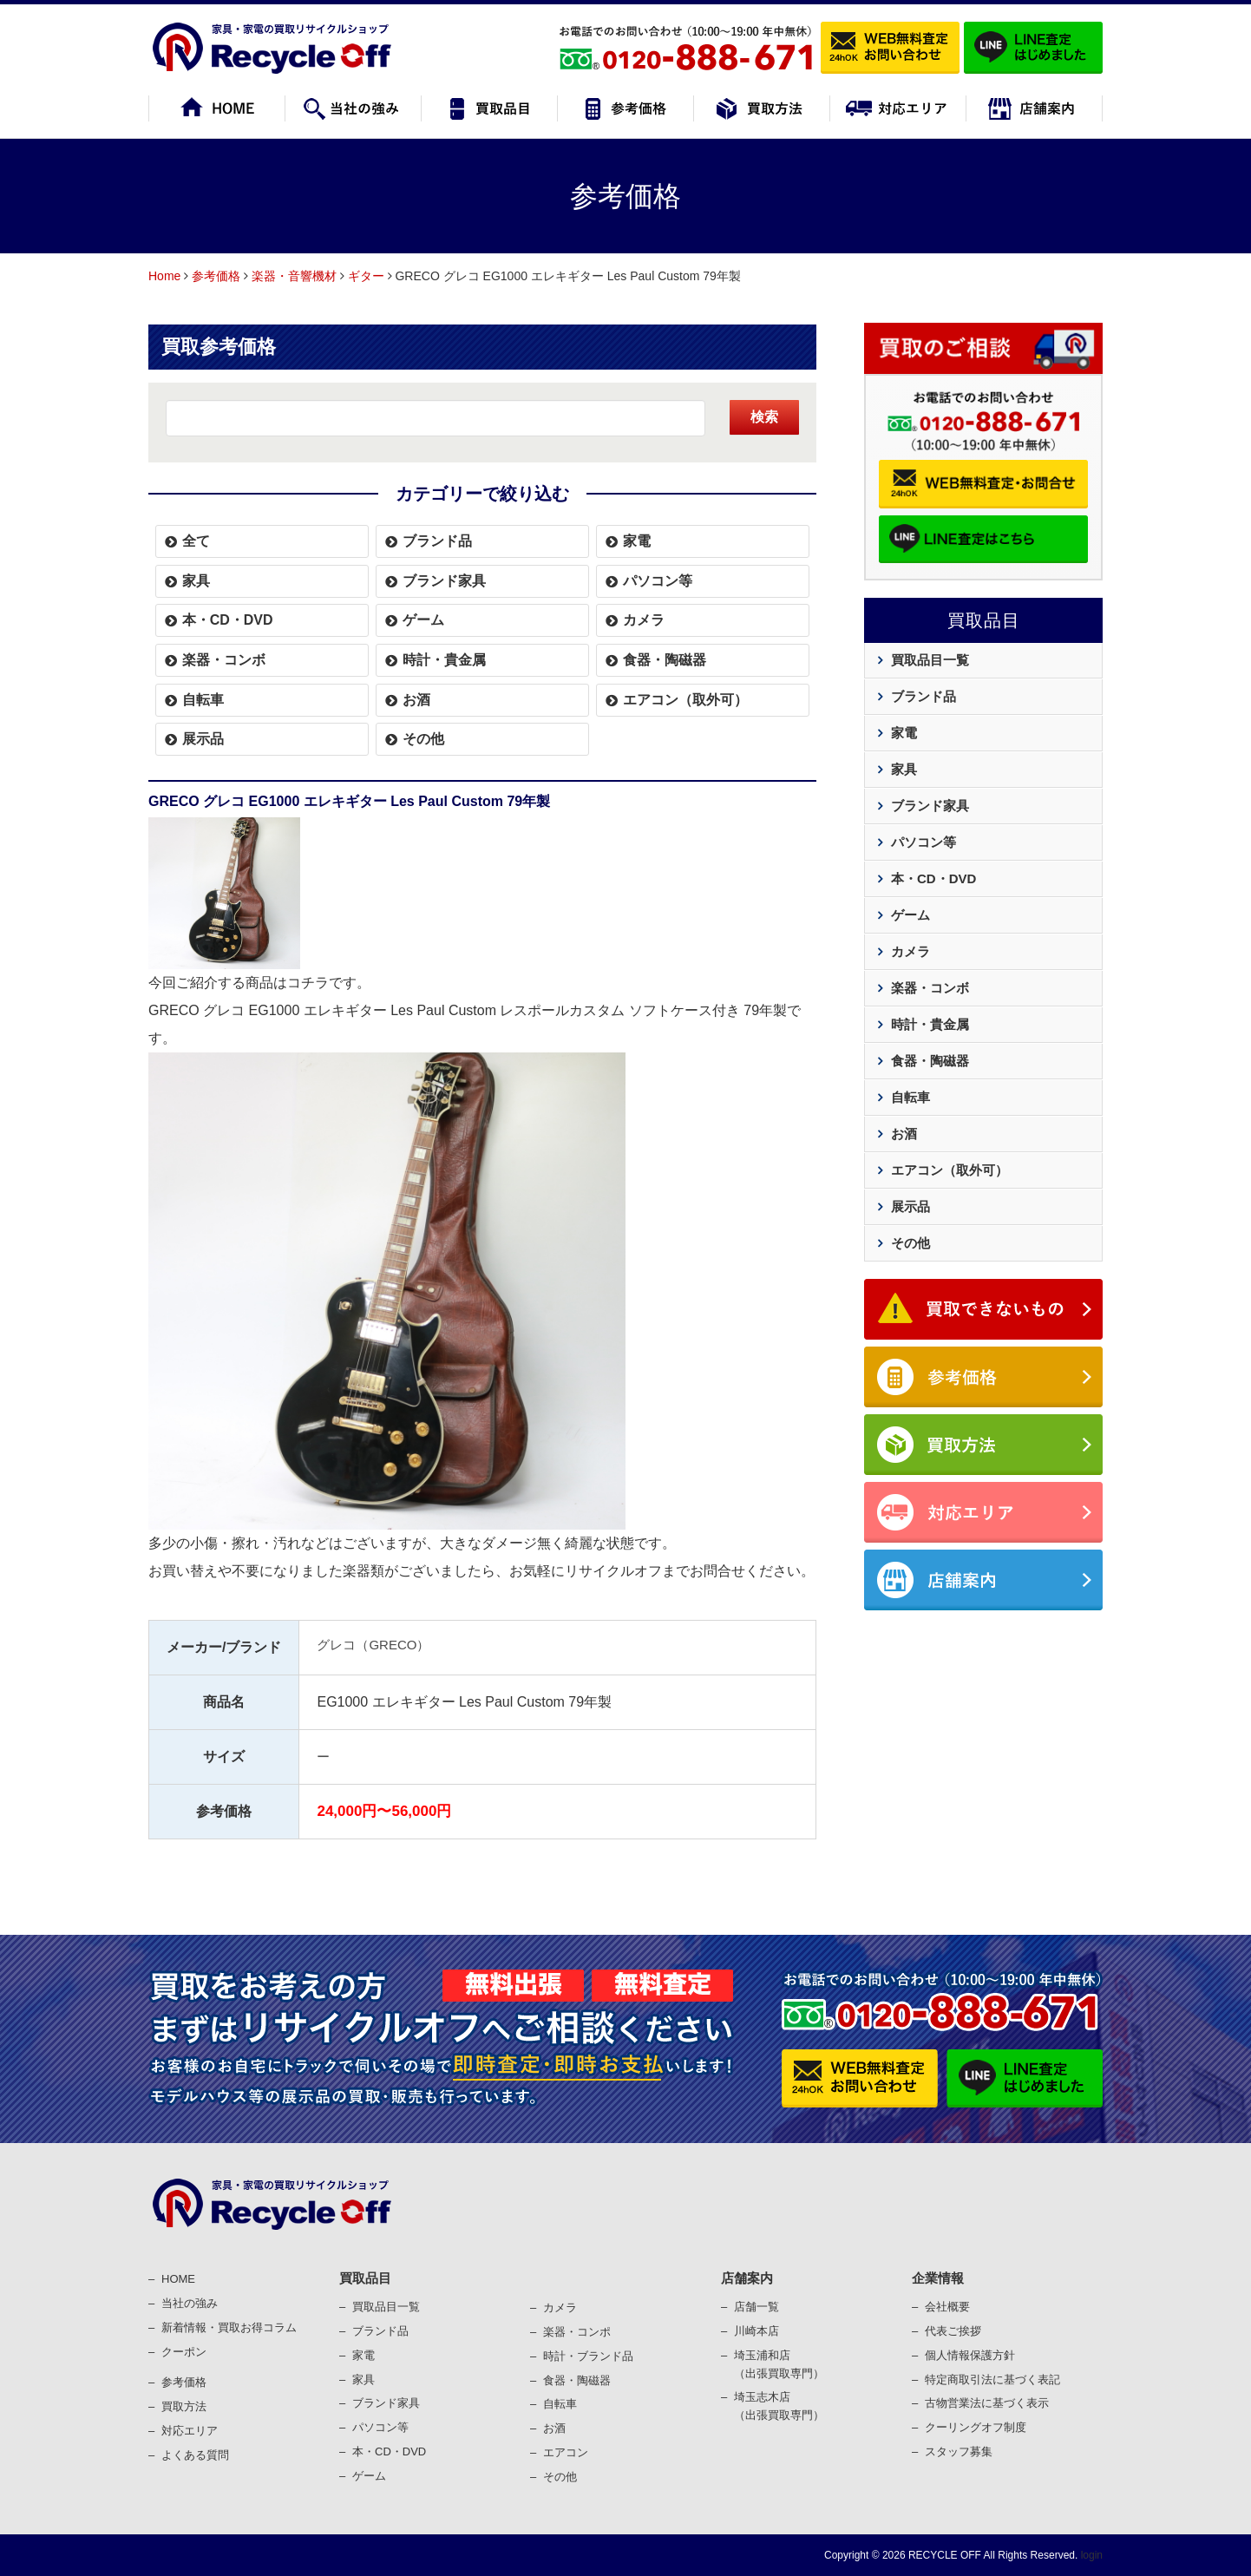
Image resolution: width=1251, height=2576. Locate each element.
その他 (423, 738)
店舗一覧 (756, 2306)
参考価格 (216, 276)
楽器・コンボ (223, 659)
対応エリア (189, 2430)
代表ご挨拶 (953, 2330)
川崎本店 (756, 2330)
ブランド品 (437, 541)
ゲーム (423, 620)
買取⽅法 (183, 2406)
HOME (178, 2278)
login (1090, 2555)
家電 (637, 541)
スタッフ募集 (958, 2451)
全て (196, 541)
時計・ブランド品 (588, 2356)
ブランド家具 (444, 581)
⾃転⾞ (560, 2403)
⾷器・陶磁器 (577, 2380)
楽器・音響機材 (294, 276)
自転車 (203, 699)
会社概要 (947, 2306)
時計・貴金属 (444, 659)
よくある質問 (195, 2454)
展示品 (203, 738)
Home (164, 276)
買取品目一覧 (930, 659)
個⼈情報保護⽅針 (970, 2355)
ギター (366, 276)
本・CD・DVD (227, 620)
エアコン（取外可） (685, 699)
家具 (196, 581)
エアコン (565, 2452)
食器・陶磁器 (664, 659)
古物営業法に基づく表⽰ (987, 2402)
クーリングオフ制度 (975, 2427)
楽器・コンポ (577, 2331)
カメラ (644, 620)
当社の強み (189, 2303)
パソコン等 (657, 581)
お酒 (416, 699)
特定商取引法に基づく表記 (992, 2379)
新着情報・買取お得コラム (229, 2327)
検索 (764, 417)
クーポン (183, 2351)
